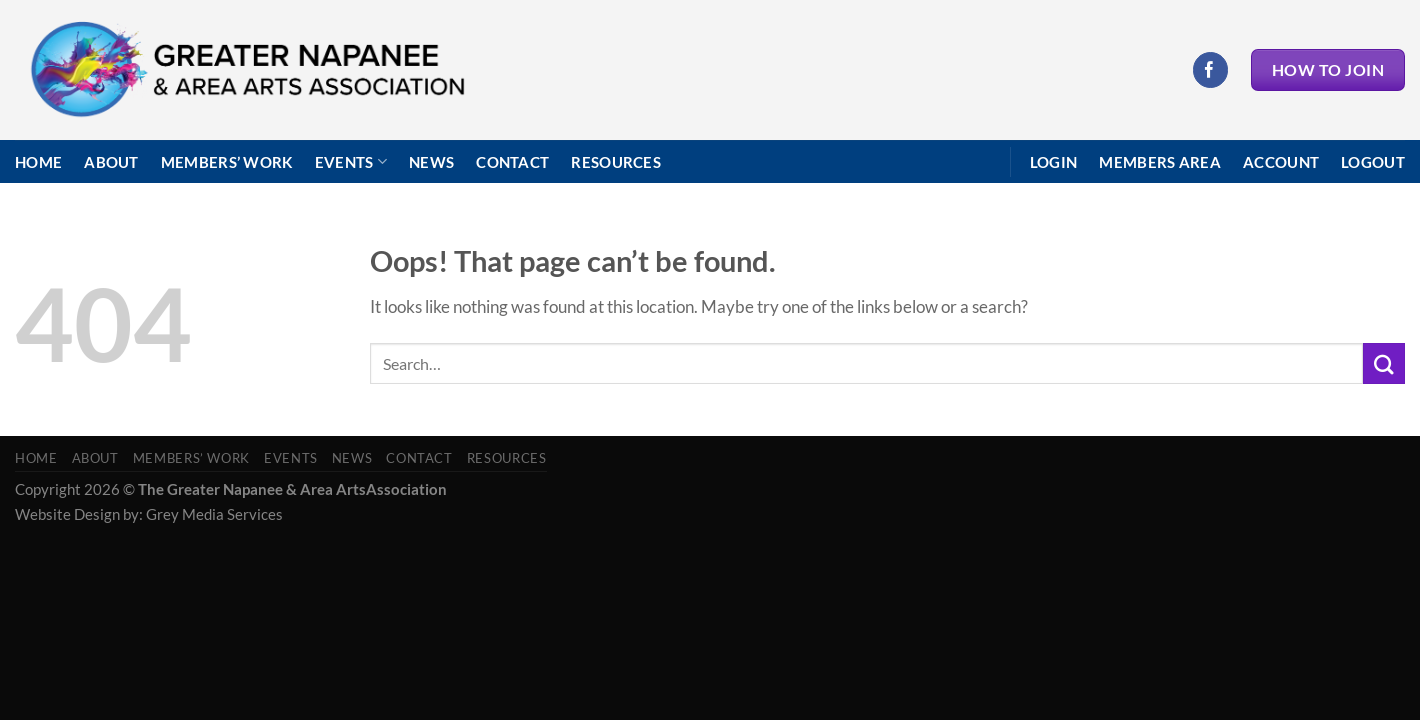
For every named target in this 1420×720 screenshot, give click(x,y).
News (431, 162)
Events (351, 161)
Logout (1373, 162)
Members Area (1160, 162)
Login (1054, 162)
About (111, 162)
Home (38, 162)
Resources (616, 162)
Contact (512, 162)
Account (1281, 162)
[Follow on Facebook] (1210, 69)
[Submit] (1384, 363)
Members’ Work (227, 162)
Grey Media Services (214, 514)
